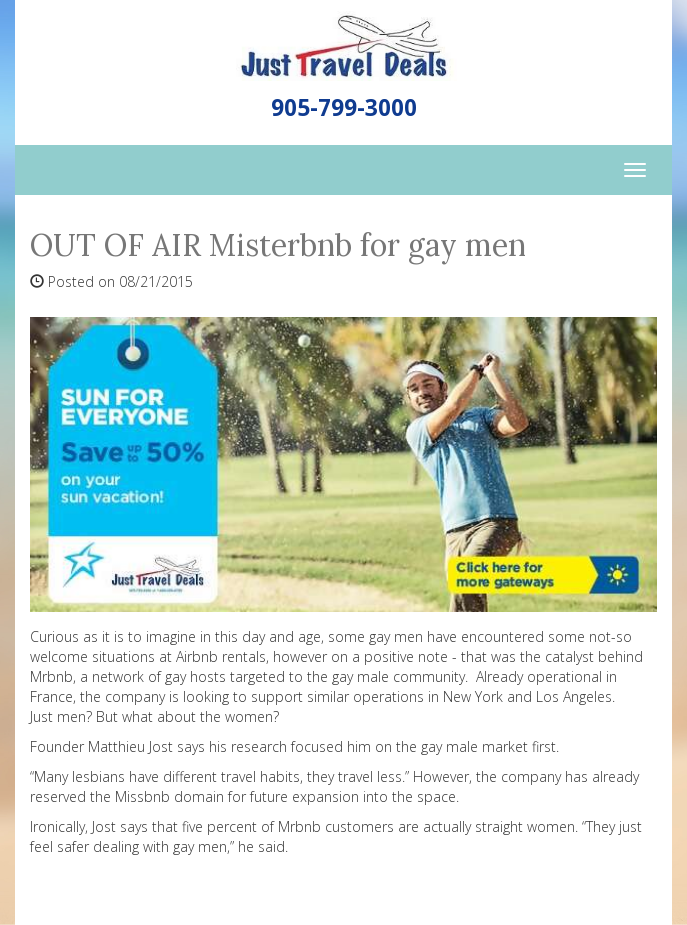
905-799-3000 (344, 107)
